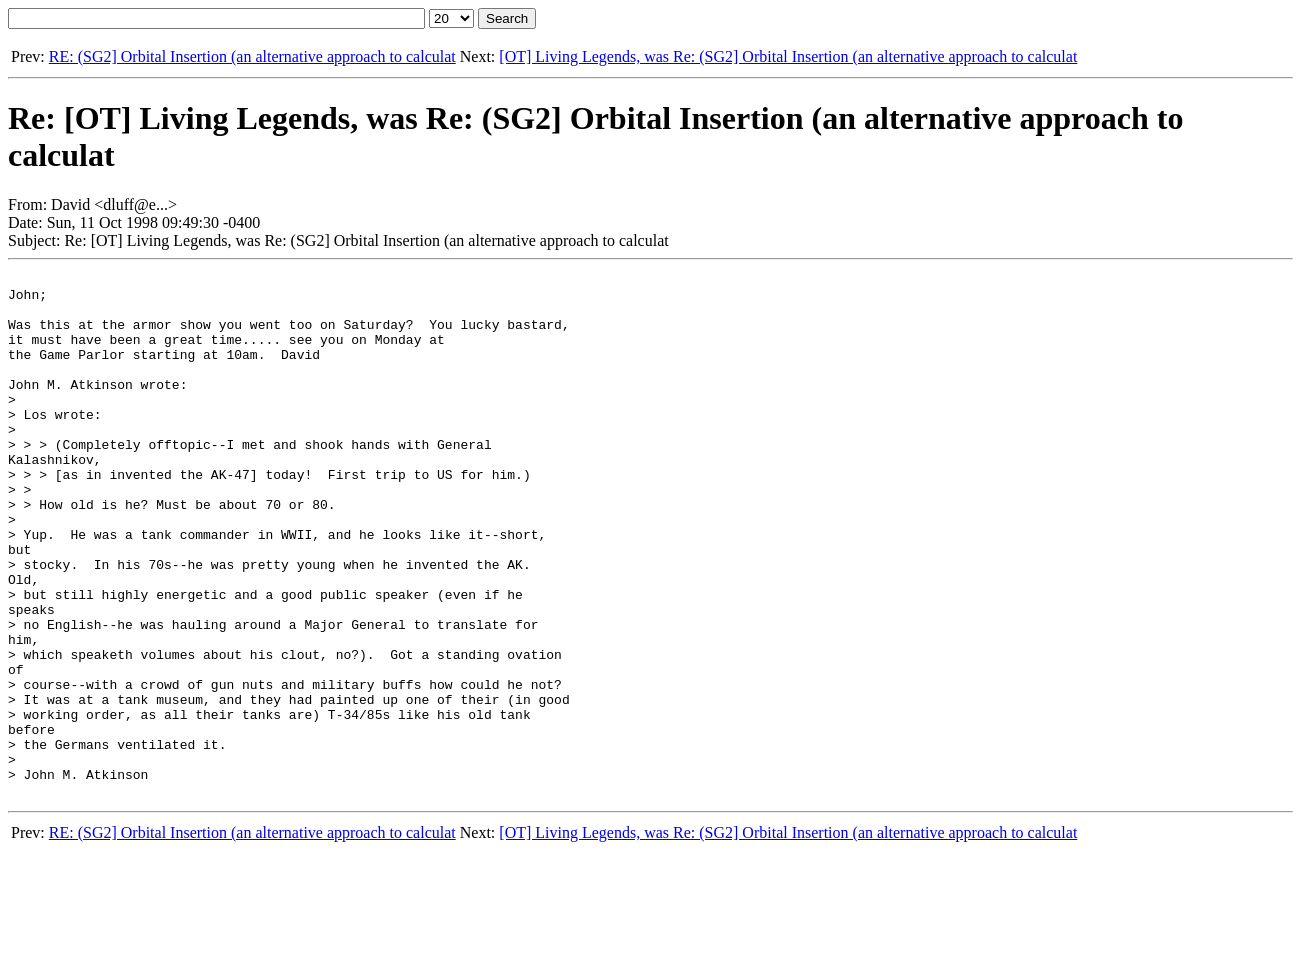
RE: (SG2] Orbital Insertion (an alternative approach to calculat (252, 56)
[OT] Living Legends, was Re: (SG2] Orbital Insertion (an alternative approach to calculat (788, 56)
